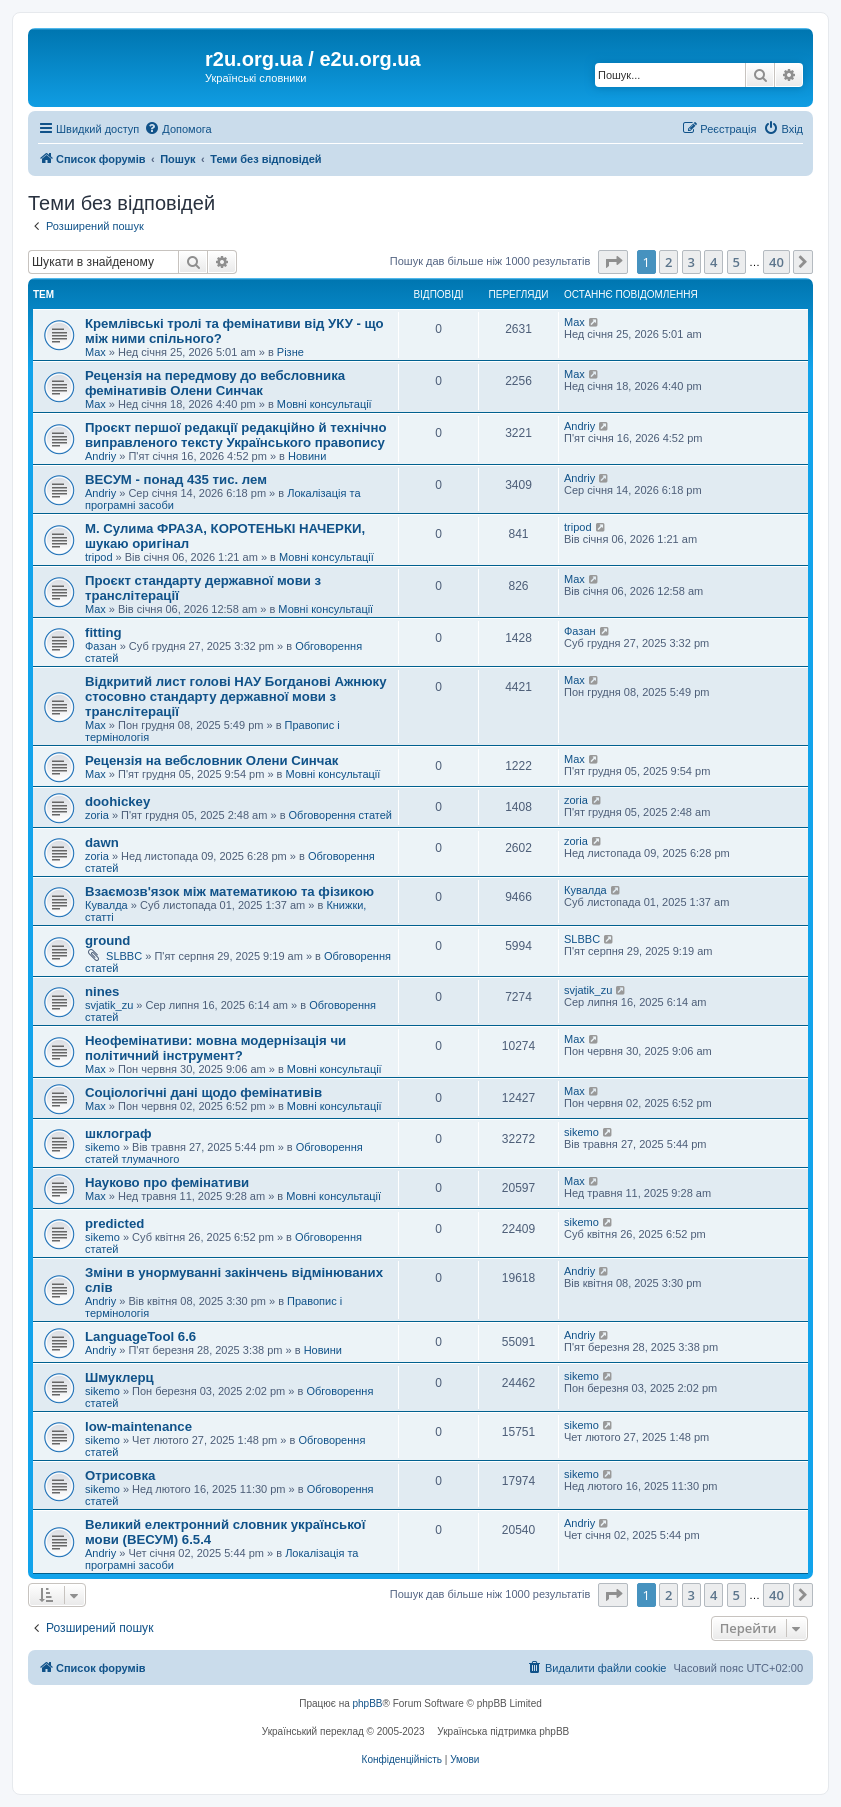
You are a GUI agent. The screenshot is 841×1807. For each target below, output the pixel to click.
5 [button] (736, 262)
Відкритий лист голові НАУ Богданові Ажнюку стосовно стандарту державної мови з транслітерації (235, 696)
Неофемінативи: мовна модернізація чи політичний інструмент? (215, 1048)
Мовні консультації (324, 404)
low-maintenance (138, 1426)
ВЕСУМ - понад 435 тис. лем (176, 479)
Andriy (100, 456)
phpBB (368, 1703)
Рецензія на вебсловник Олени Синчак (211, 760)
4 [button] (713, 262)
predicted (114, 1223)
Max (95, 352)
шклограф (118, 1133)
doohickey (117, 801)
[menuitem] (177, 129)
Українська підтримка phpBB (503, 1731)
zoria (97, 815)
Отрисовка (120, 1475)
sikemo (102, 1147)
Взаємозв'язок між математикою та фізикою (229, 891)
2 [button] (668, 262)
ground (107, 940)
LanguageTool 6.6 (140, 1336)
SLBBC (124, 956)
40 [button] (776, 262)
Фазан (101, 646)
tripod (99, 557)
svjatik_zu (109, 1005)
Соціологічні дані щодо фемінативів (203, 1092)
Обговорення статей (340, 815)
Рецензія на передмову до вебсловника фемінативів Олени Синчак (215, 383)
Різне (290, 352)
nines (102, 991)
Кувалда (106, 905)
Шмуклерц (119, 1377)
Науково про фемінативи (167, 1182)
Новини (307, 456)
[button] (613, 262)
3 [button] (691, 262)
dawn (102, 842)
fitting (103, 632)
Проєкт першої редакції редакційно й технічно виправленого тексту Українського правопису (236, 435)
